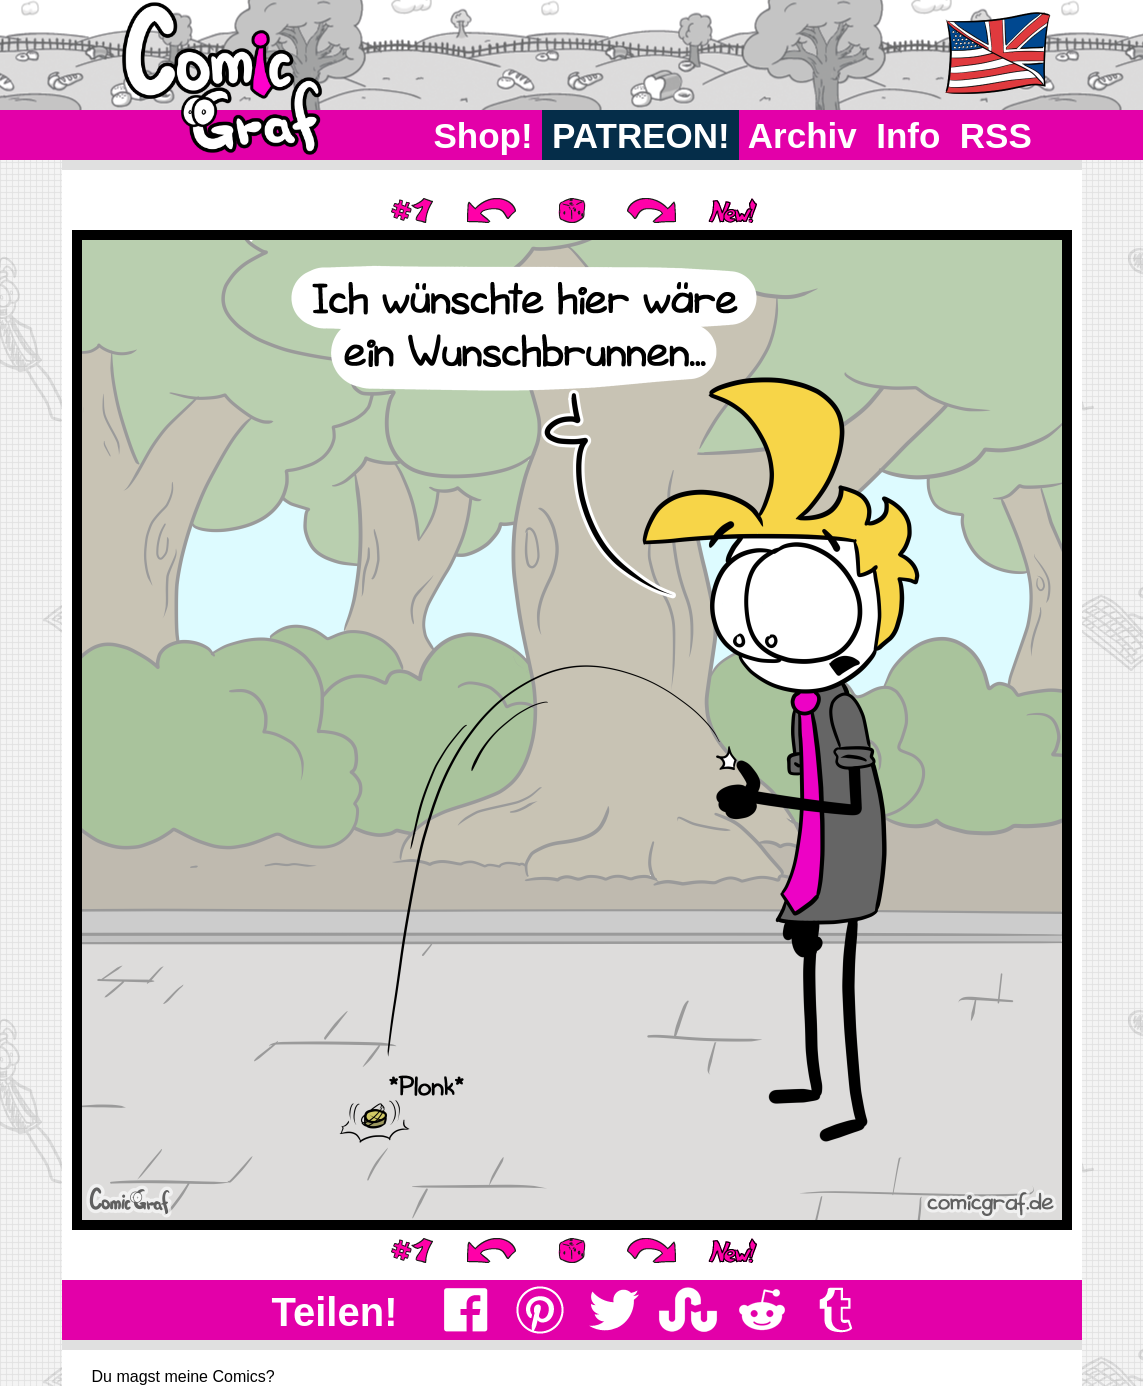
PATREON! (640, 135)
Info (908, 135)
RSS (995, 135)
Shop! (483, 135)
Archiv (802, 135)
